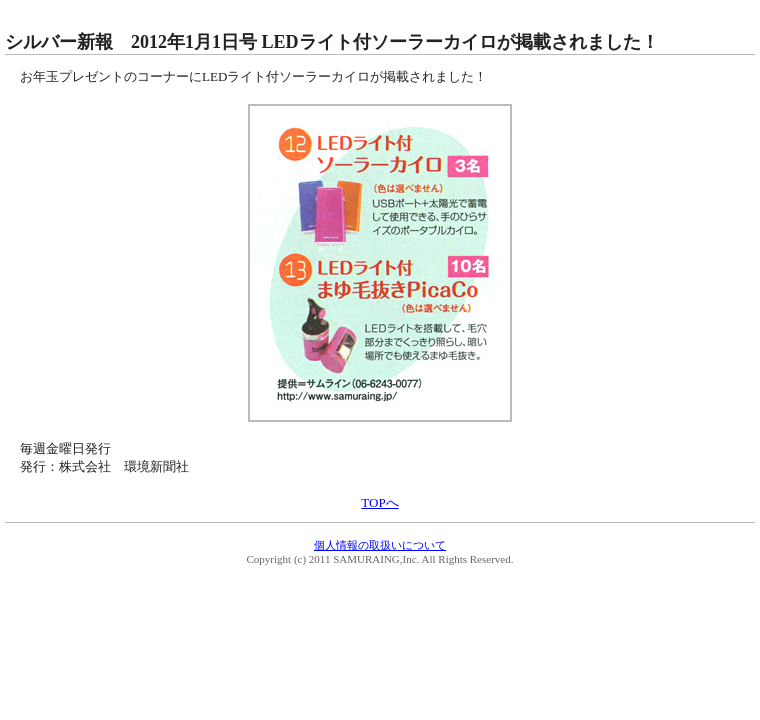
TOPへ (379, 502)
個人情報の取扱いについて (380, 545)
